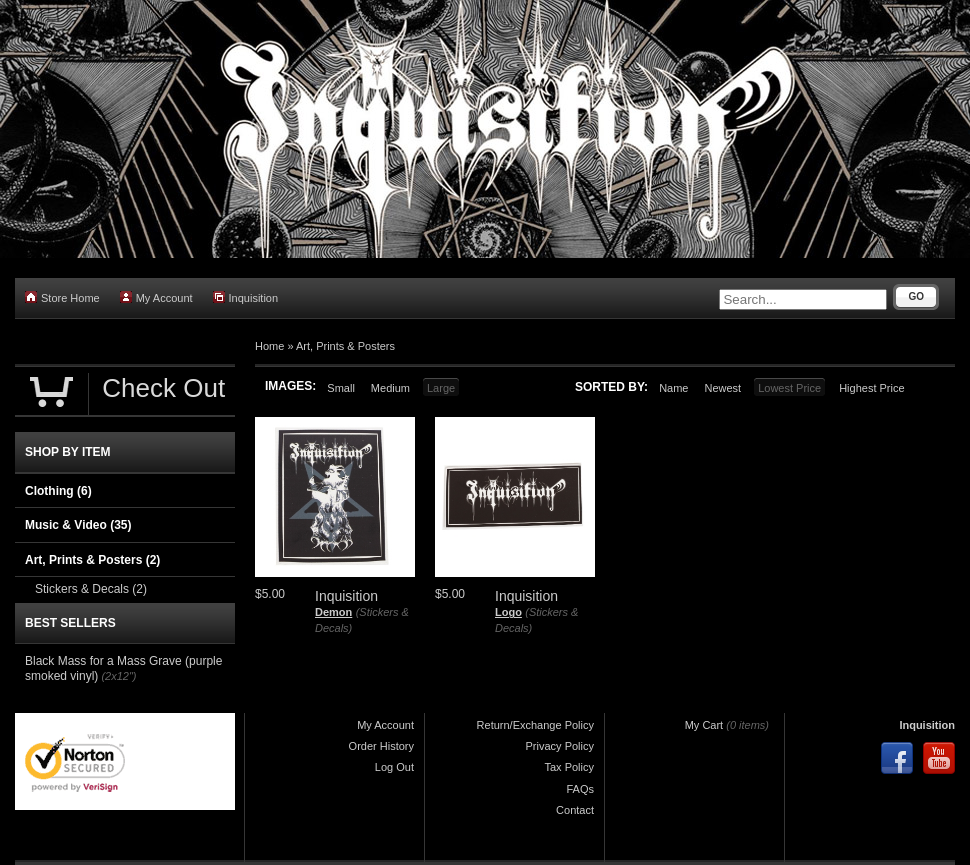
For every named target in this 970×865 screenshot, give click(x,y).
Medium (390, 388)
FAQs (580, 789)
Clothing (58, 491)
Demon (333, 612)
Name (673, 388)
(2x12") (118, 676)
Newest (722, 388)
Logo (508, 612)
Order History (381, 746)
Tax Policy (569, 767)
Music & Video (78, 525)
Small (341, 388)
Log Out (394, 767)
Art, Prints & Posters (345, 346)
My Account (156, 297)
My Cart (704, 725)
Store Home (62, 297)
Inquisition (246, 297)
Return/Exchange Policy (535, 725)
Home (269, 346)
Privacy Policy (560, 746)
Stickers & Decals (91, 589)
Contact (575, 810)
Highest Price (871, 388)
